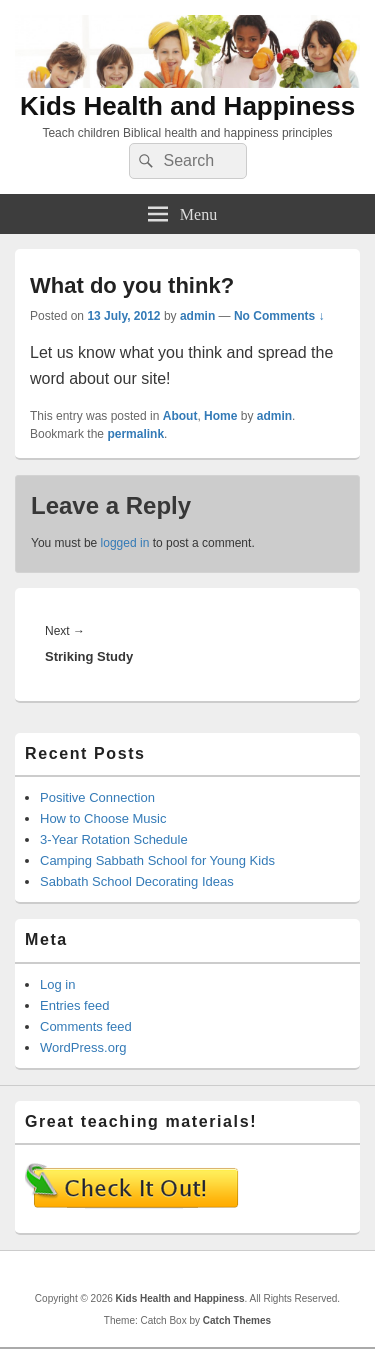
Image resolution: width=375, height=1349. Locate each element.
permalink (135, 434)
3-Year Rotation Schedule (114, 839)
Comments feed (86, 1026)
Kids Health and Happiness (187, 106)
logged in (125, 543)
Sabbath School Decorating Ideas (137, 881)
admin (197, 316)
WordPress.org (83, 1047)
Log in (57, 984)
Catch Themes (237, 1320)
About (180, 416)
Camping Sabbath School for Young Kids (157, 860)
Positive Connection (97, 797)
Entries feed (74, 1005)
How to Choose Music (103, 818)
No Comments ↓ (279, 316)
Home (220, 416)
